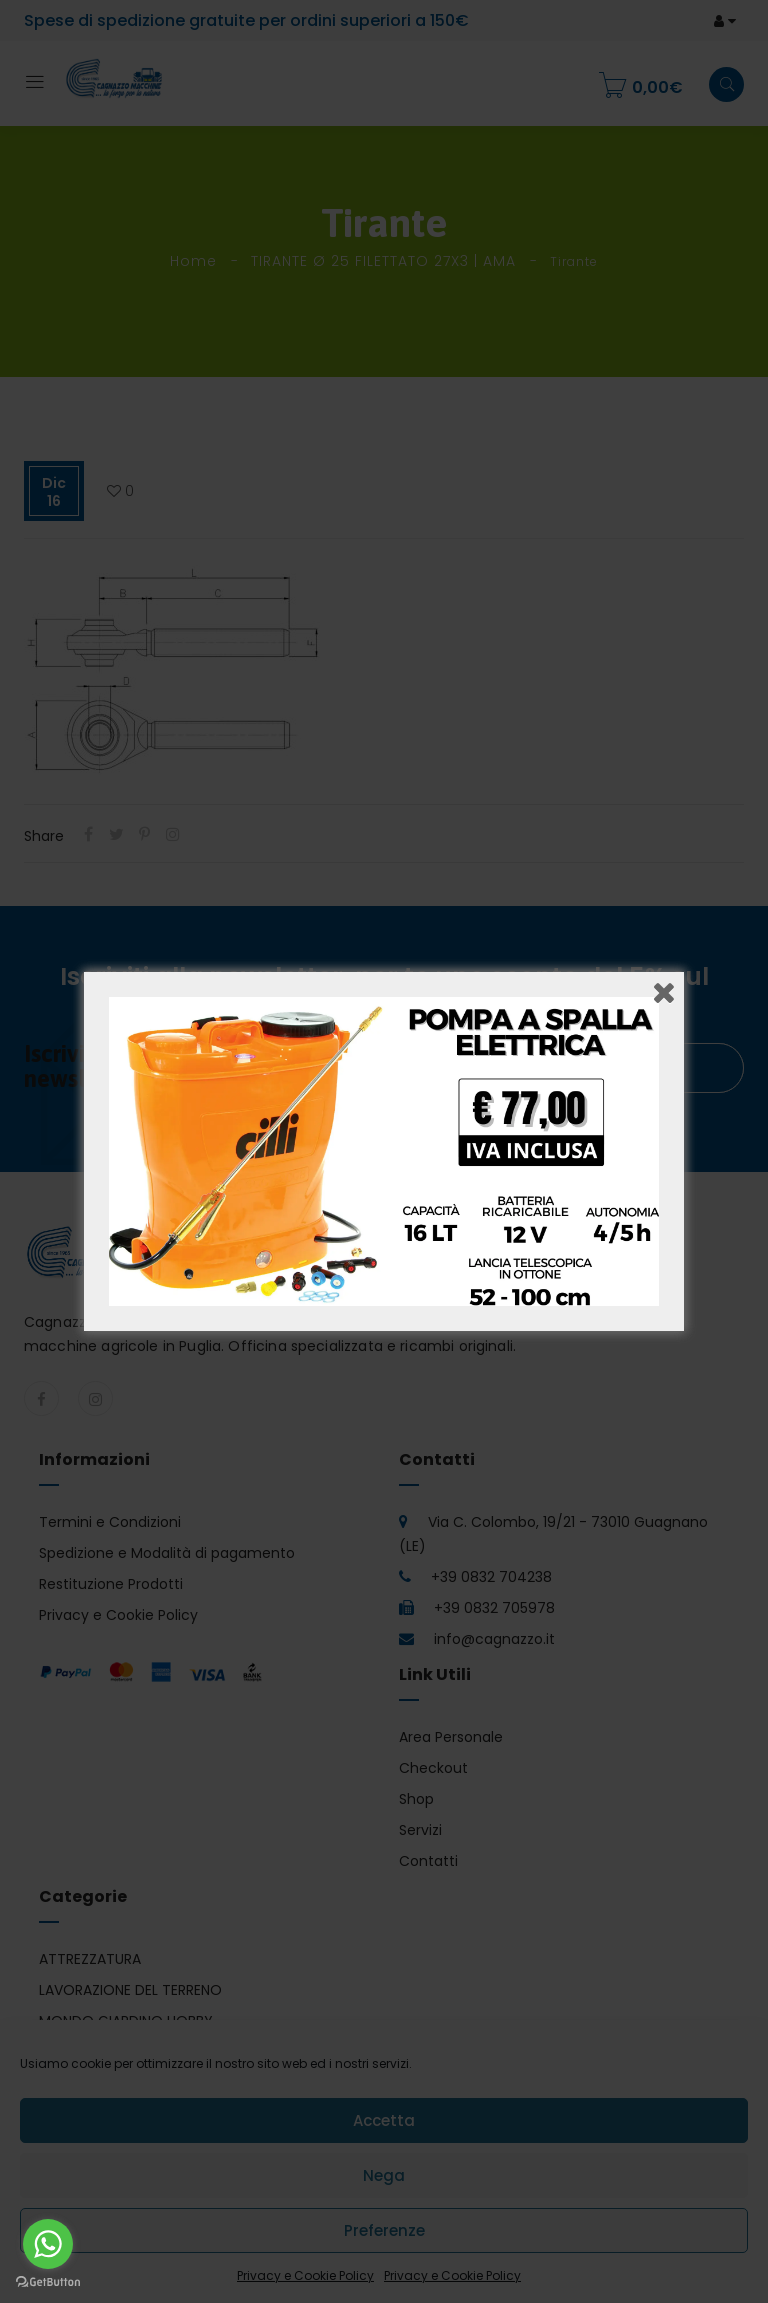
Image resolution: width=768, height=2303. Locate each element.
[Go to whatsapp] (48, 2244)
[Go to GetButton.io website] (48, 2282)
